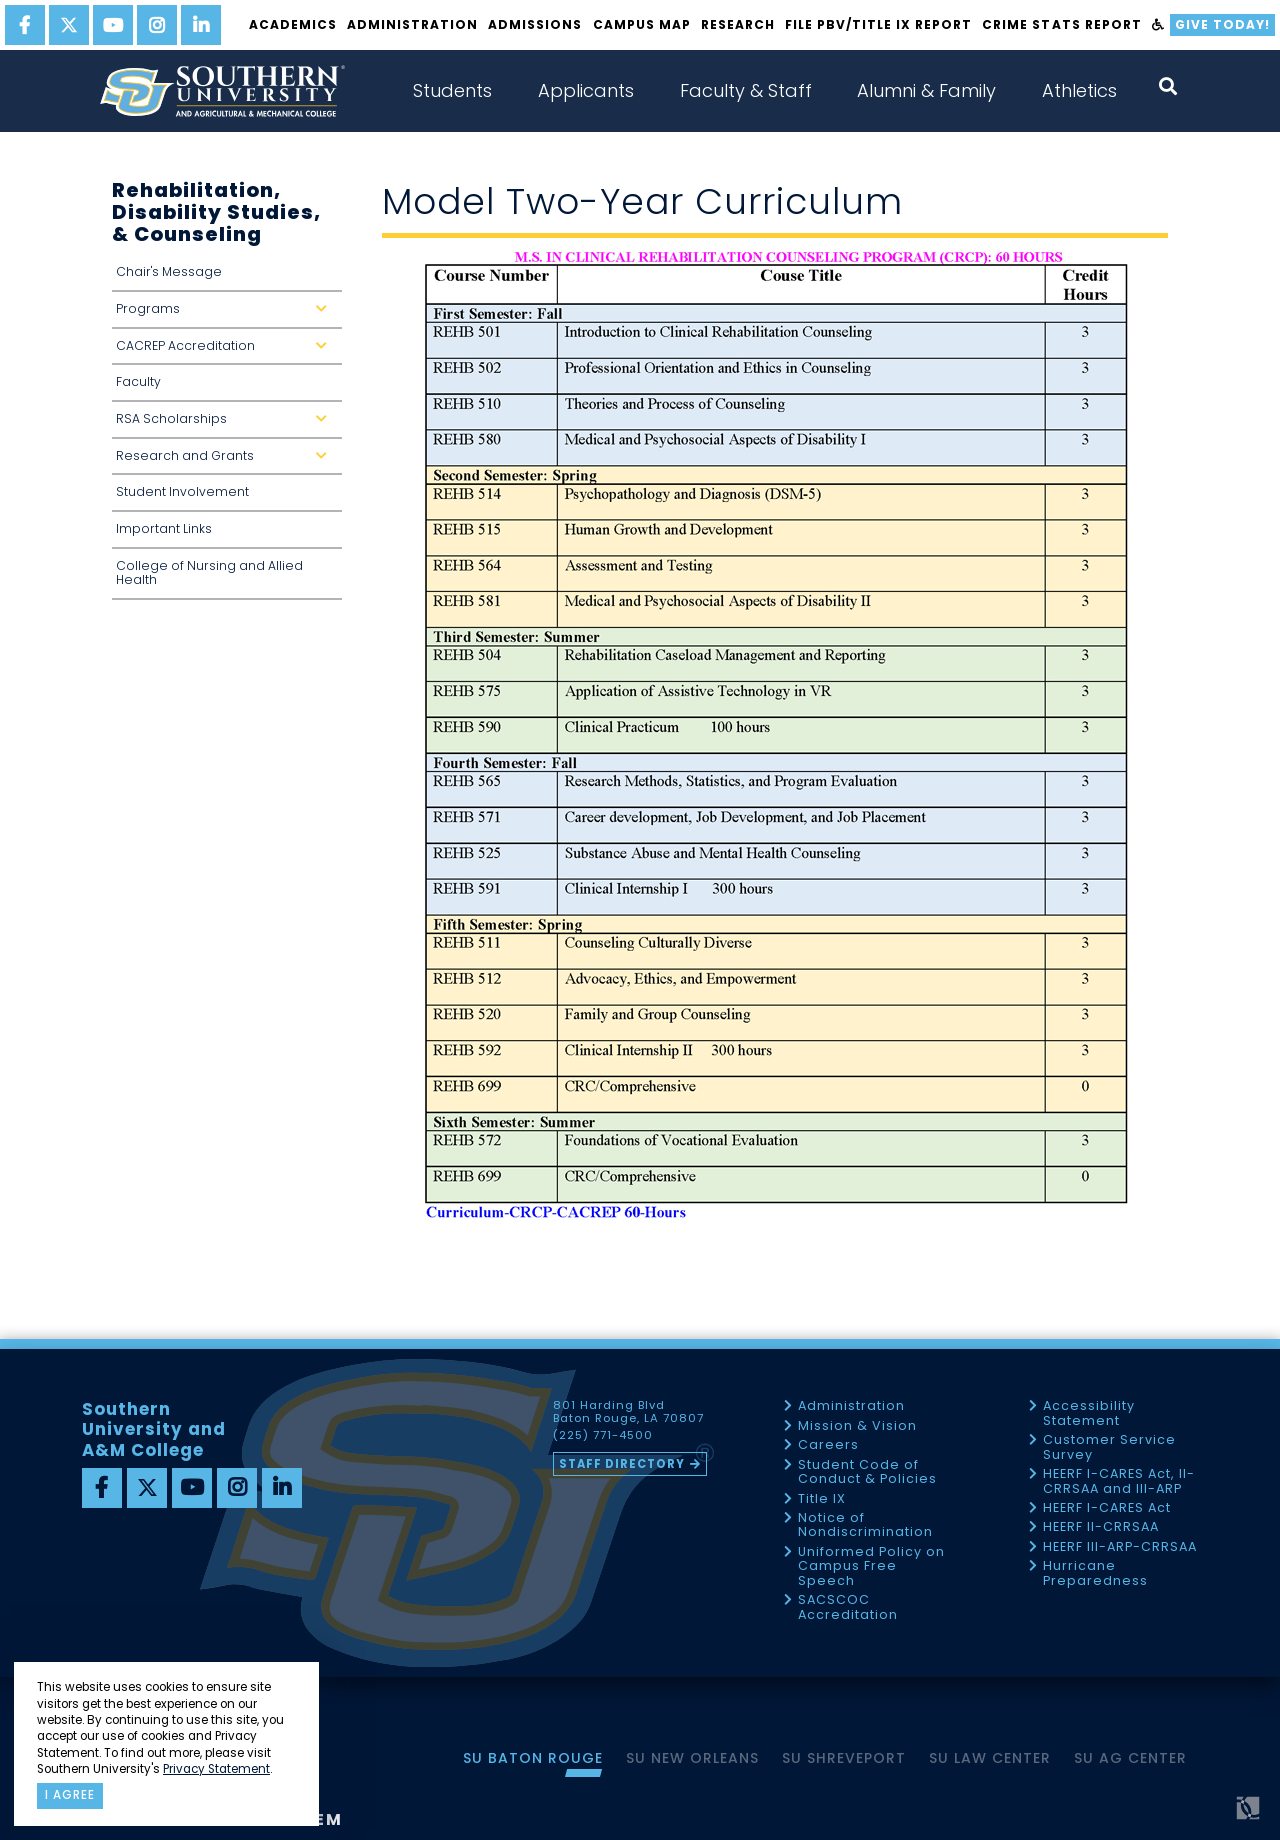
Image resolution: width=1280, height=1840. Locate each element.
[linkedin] (201, 25)
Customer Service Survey (1109, 1447)
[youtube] (113, 25)
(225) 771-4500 (603, 1436)
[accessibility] (1158, 25)
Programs (225, 314)
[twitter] (69, 25)
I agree (70, 1795)
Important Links (164, 528)
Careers (828, 1445)
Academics (293, 24)
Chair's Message (169, 271)
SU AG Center (1130, 1758)
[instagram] (157, 25)
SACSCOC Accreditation (848, 1607)
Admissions (535, 24)
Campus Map (642, 24)
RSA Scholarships (225, 424)
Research (738, 24)
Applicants (586, 90)
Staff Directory (622, 1464)
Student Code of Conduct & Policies (867, 1472)
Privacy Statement (216, 1769)
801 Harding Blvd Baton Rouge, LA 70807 (628, 1412)
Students (452, 90)
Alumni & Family (926, 90)
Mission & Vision (857, 1426)
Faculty (138, 381)
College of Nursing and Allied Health (209, 573)
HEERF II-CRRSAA (1101, 1527)
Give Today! (1222, 24)
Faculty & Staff (746, 90)
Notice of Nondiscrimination (865, 1525)
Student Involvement (182, 491)
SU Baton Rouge (533, 1758)
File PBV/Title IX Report (878, 24)
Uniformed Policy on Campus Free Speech (871, 1567)
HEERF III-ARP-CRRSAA (1120, 1547)
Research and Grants (225, 461)
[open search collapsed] (1168, 86)
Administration (412, 24)
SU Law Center (990, 1758)
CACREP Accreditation (225, 351)
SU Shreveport (844, 1758)
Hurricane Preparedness (1095, 1573)
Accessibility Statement (1089, 1413)
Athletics (1079, 90)
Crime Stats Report (1061, 24)
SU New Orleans (692, 1758)
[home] (222, 91)
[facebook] (25, 25)
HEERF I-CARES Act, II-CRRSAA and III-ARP (1119, 1481)
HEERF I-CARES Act (1107, 1508)
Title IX (822, 1499)
